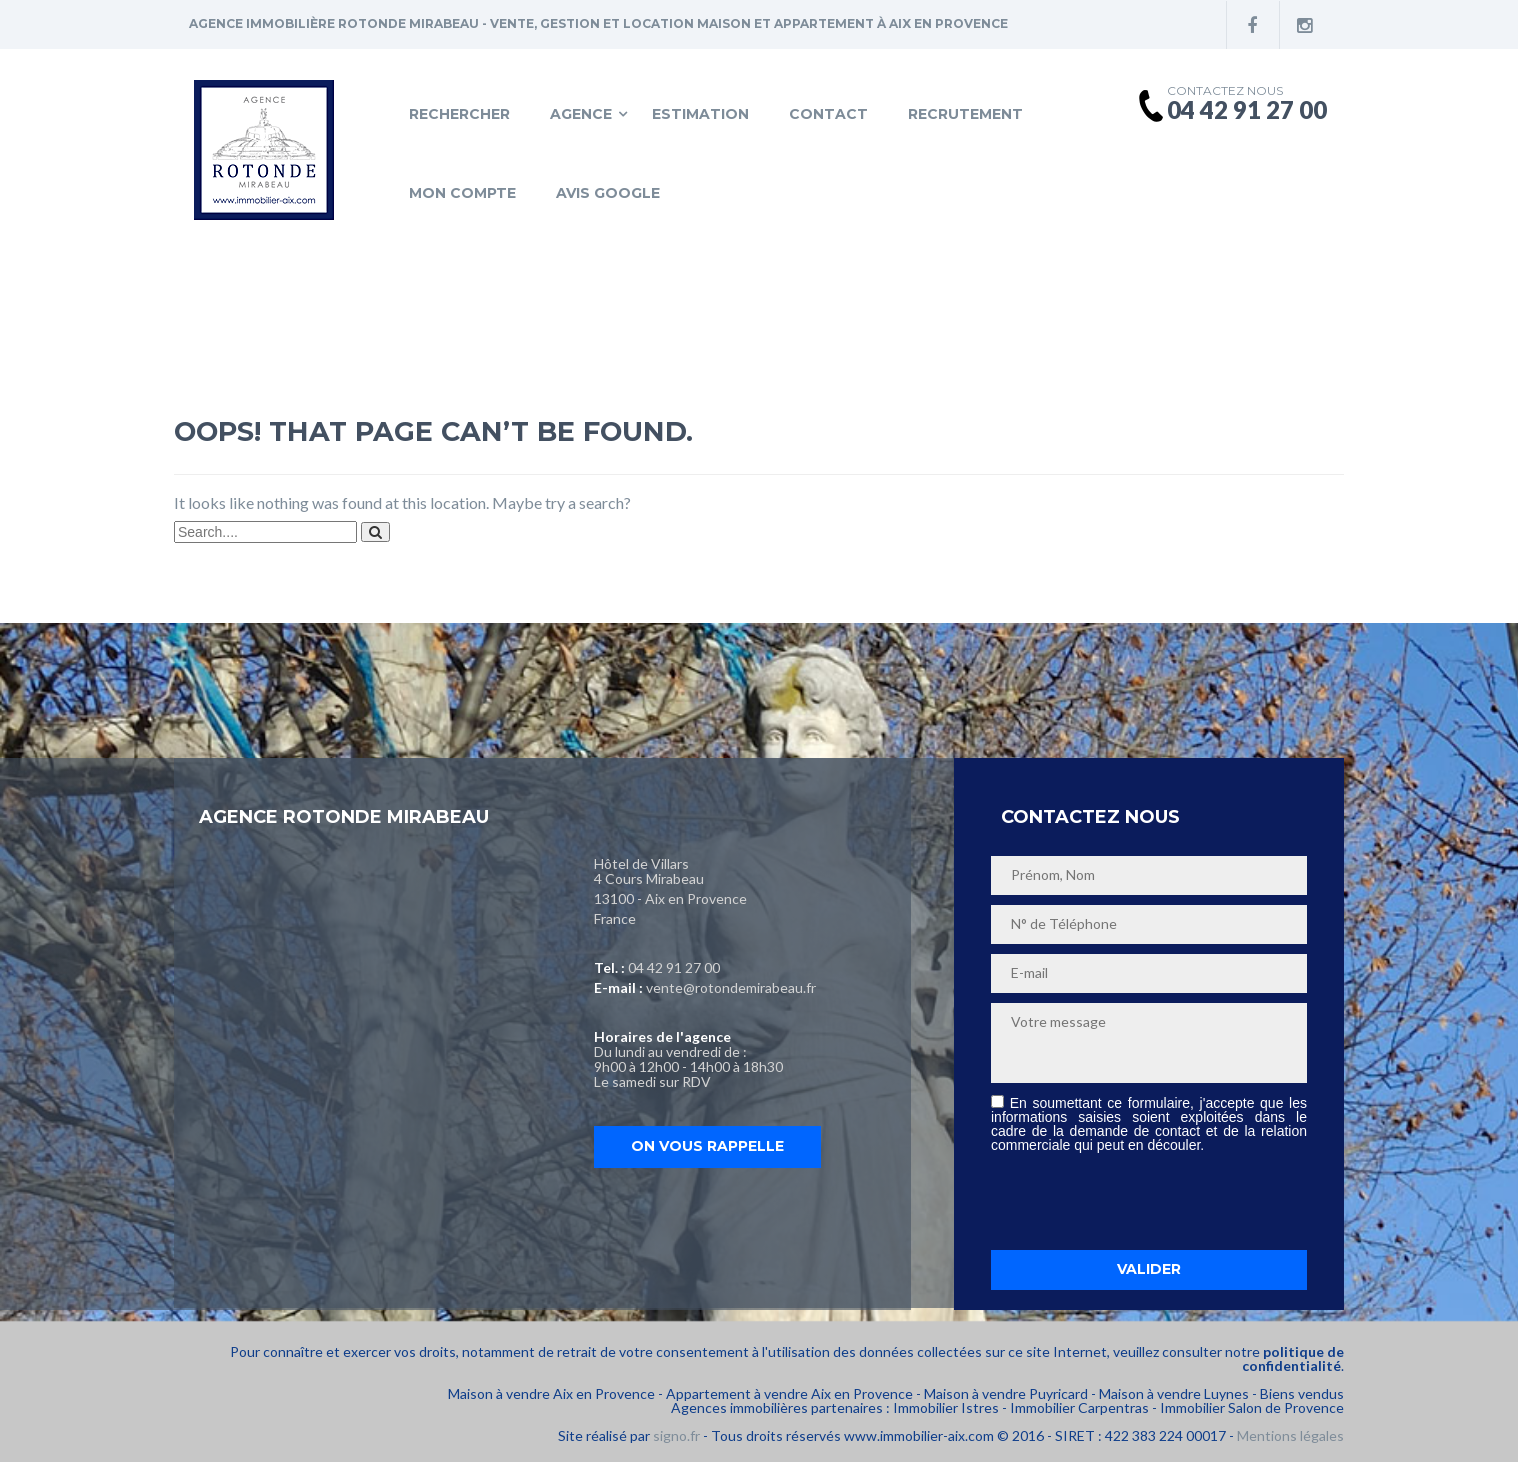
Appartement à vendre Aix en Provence (789, 1393)
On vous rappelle (707, 1146)
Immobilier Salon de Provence (1252, 1407)
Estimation (700, 114)
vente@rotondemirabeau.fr (731, 987)
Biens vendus (1302, 1393)
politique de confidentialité (1293, 1358)
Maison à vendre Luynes (1174, 1393)
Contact (828, 114)
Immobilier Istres (946, 1407)
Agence (581, 114)
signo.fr (676, 1435)
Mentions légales (1290, 1435)
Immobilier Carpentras (1079, 1407)
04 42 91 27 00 (674, 967)
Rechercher (459, 114)
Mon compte (462, 193)
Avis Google (608, 193)
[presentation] (1143, 1201)
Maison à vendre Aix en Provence (551, 1393)
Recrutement (965, 114)
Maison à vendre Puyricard (1006, 1393)
